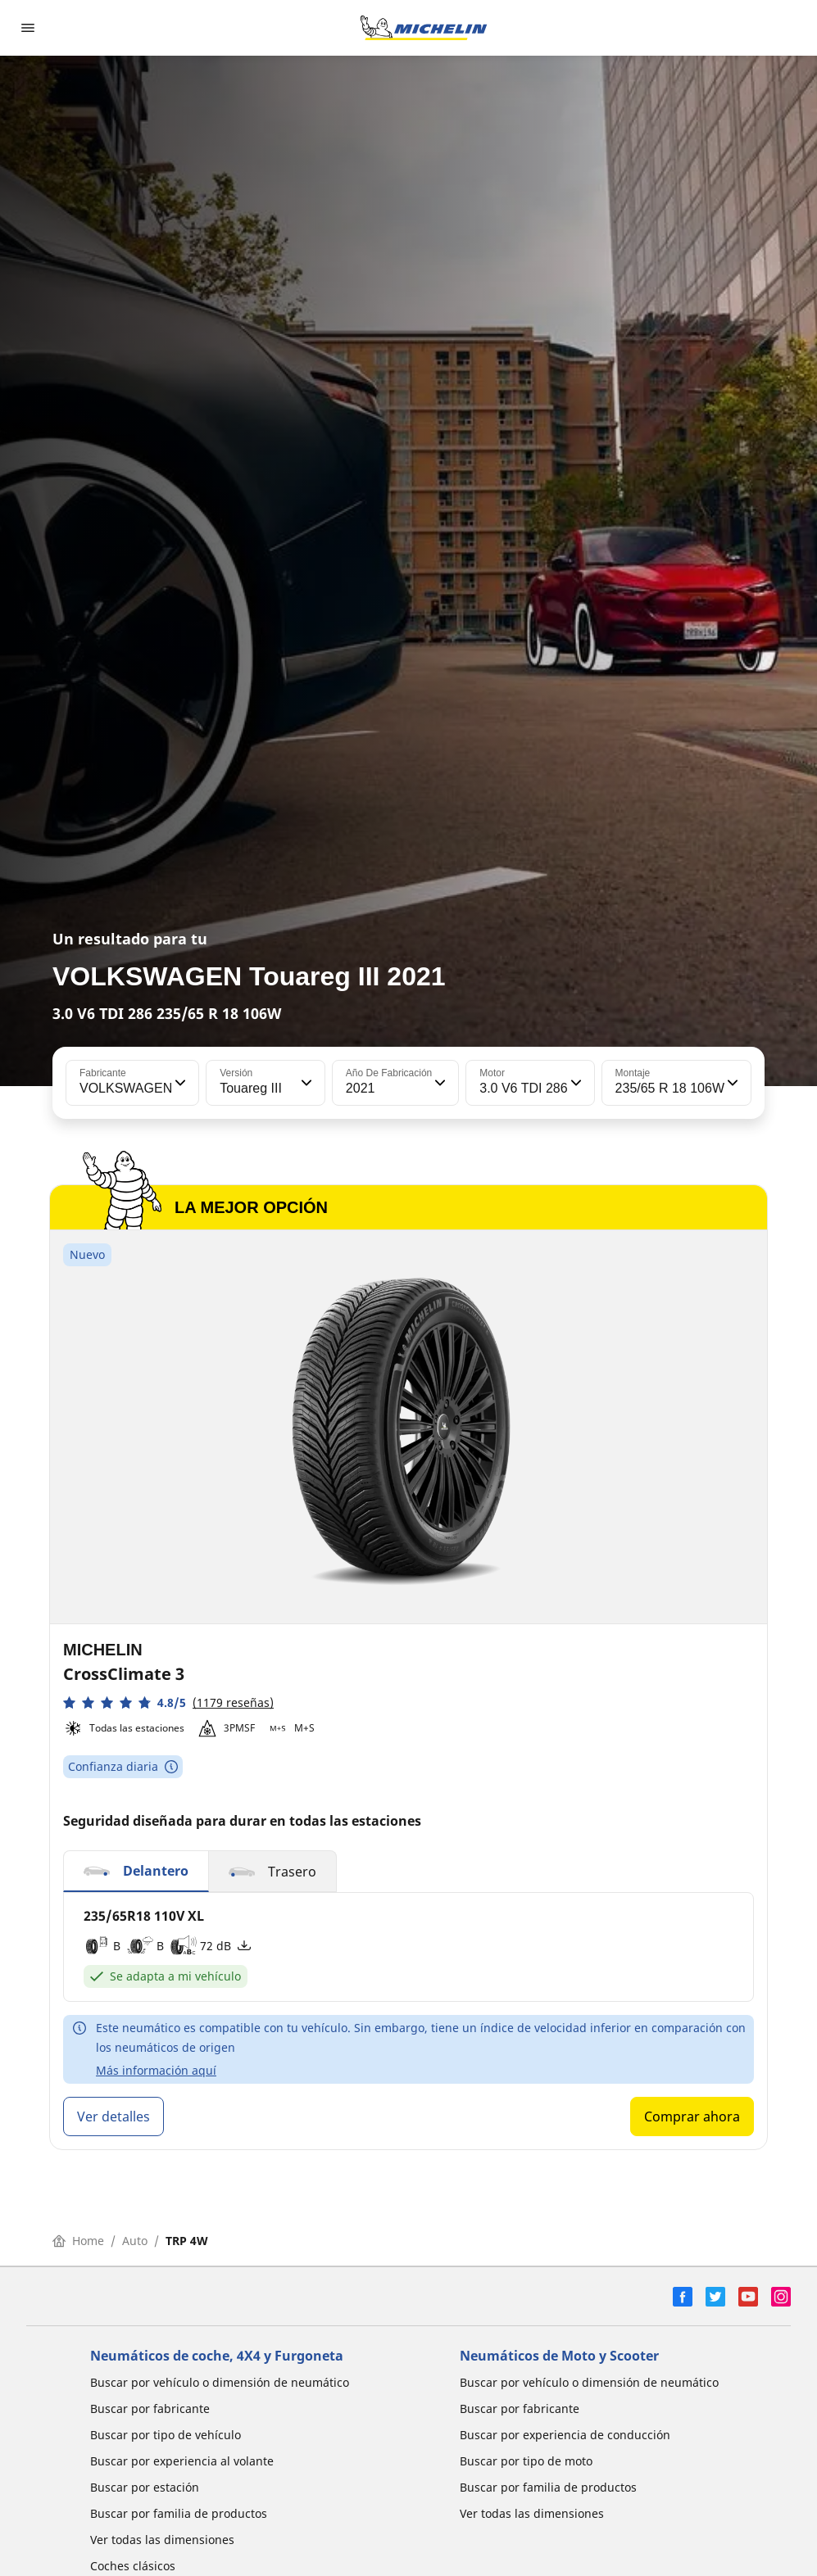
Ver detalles (113, 2116)
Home (78, 2240)
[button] (178, 1083)
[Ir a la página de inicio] (423, 28)
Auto (135, 2240)
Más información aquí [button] (156, 2070)
